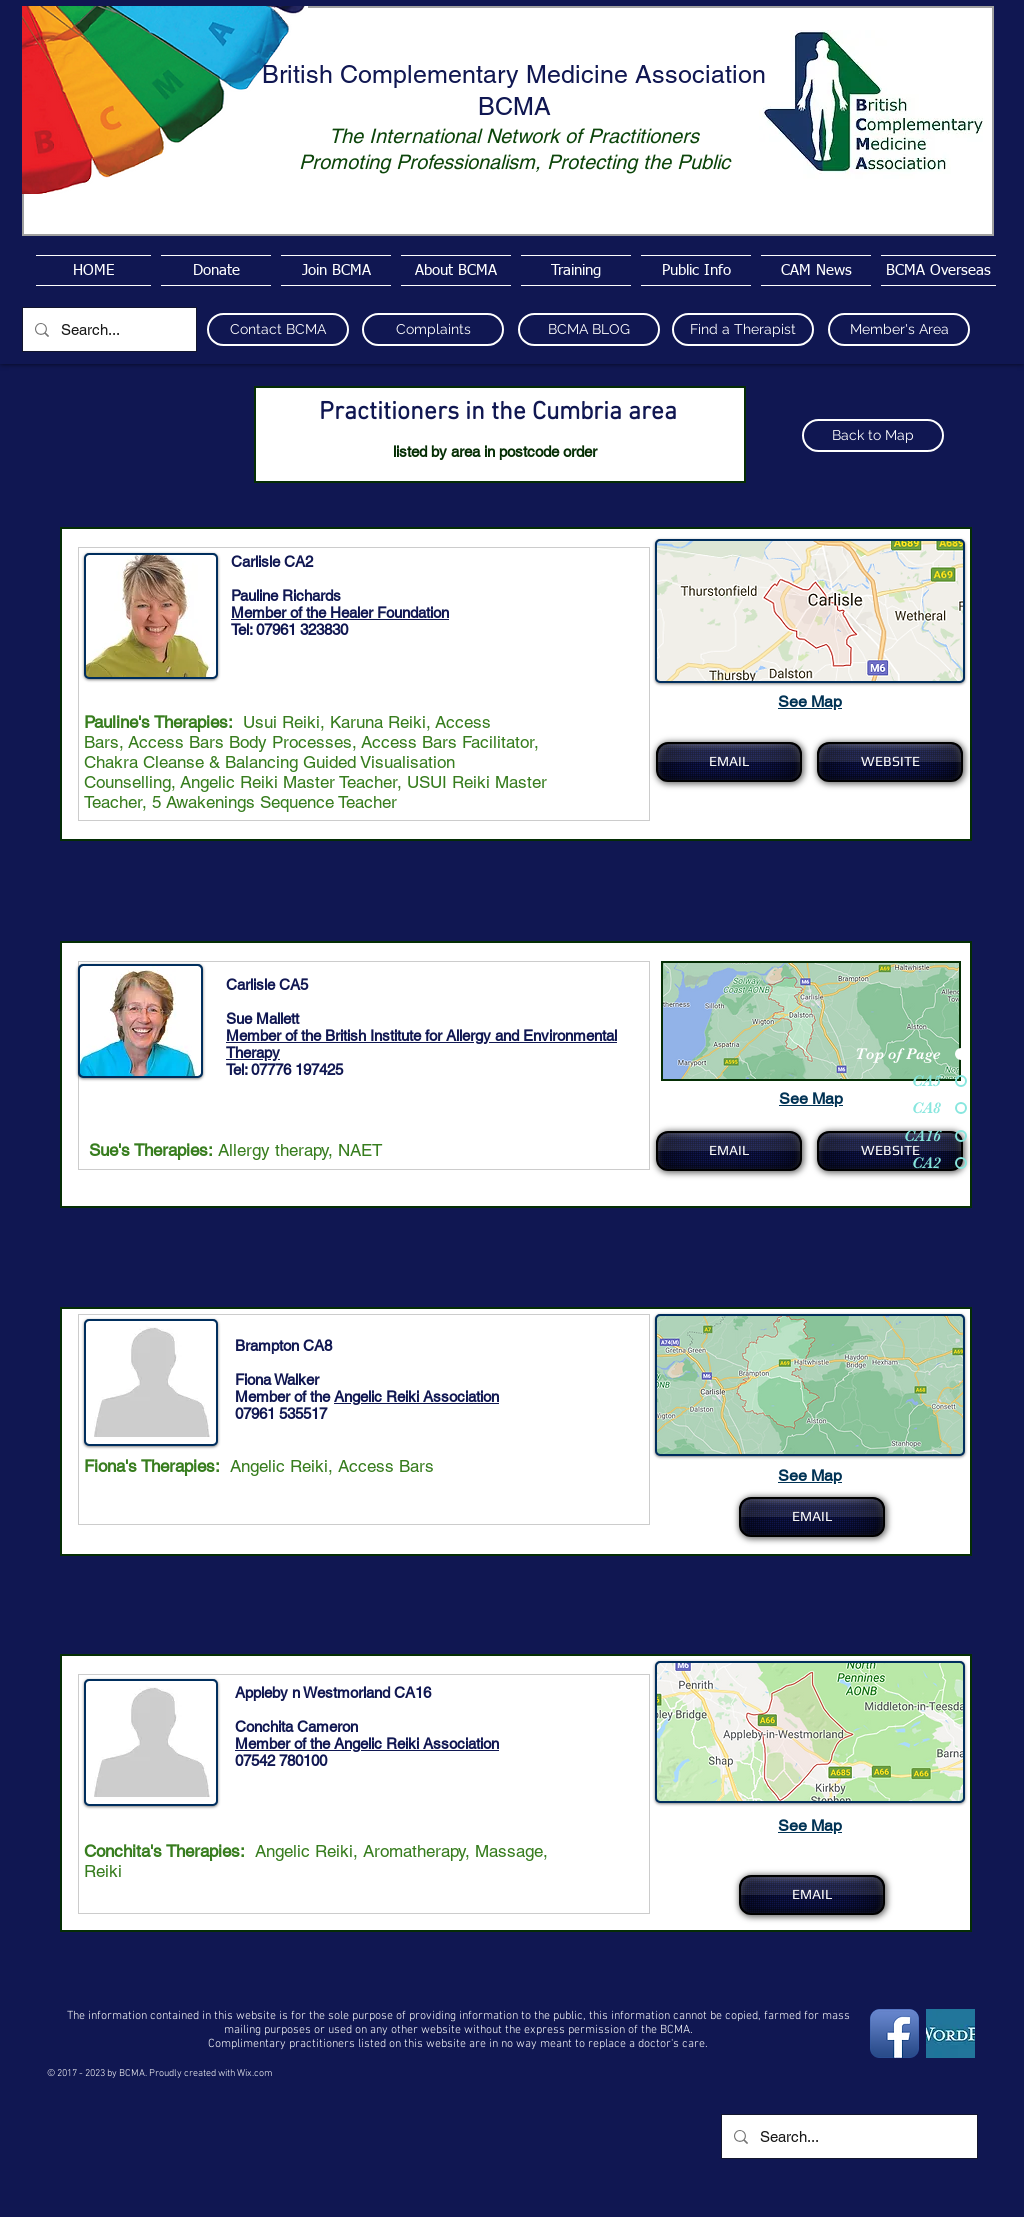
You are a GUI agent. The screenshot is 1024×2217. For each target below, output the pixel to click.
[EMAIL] (729, 762)
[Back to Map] (873, 435)
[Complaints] (433, 329)
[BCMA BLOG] (589, 329)
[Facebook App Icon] (894, 2033)
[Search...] (107, 329)
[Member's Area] (899, 329)
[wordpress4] (950, 2033)
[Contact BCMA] (278, 329)
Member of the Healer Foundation (340, 612)
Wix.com (255, 2073)
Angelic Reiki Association (416, 1396)
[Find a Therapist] (743, 329)
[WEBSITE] (890, 762)
